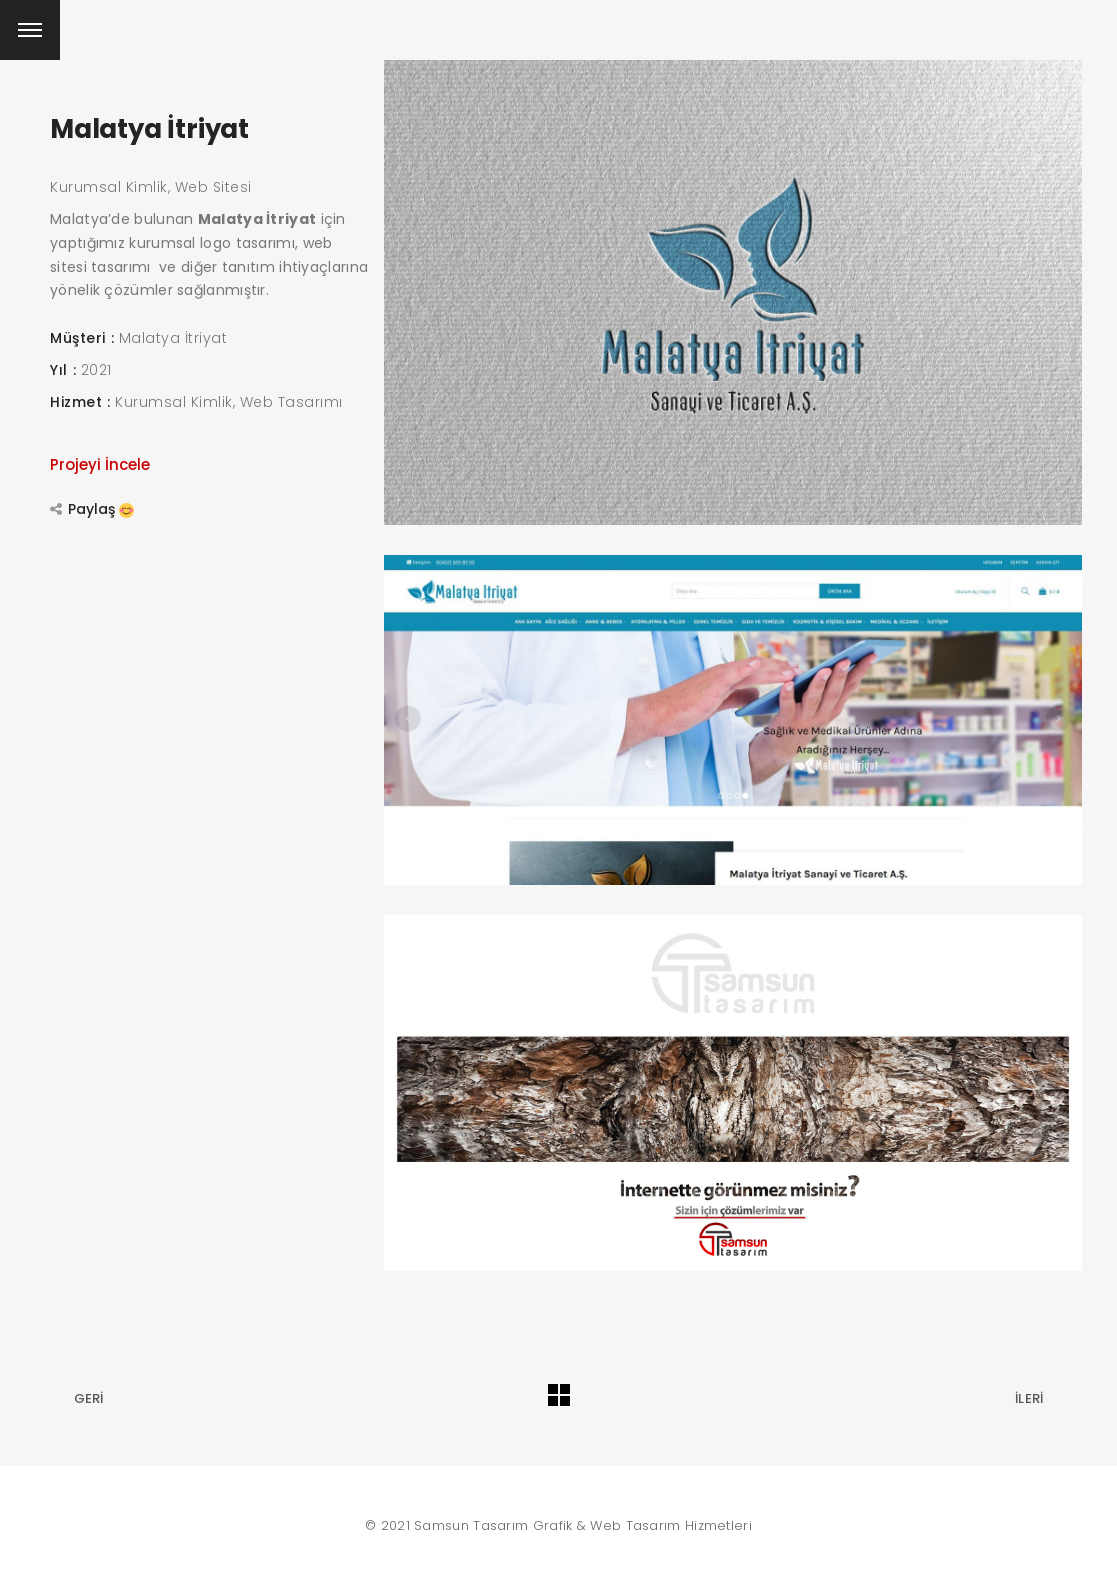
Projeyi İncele (100, 464)
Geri (89, 1398)
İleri (1029, 1398)
